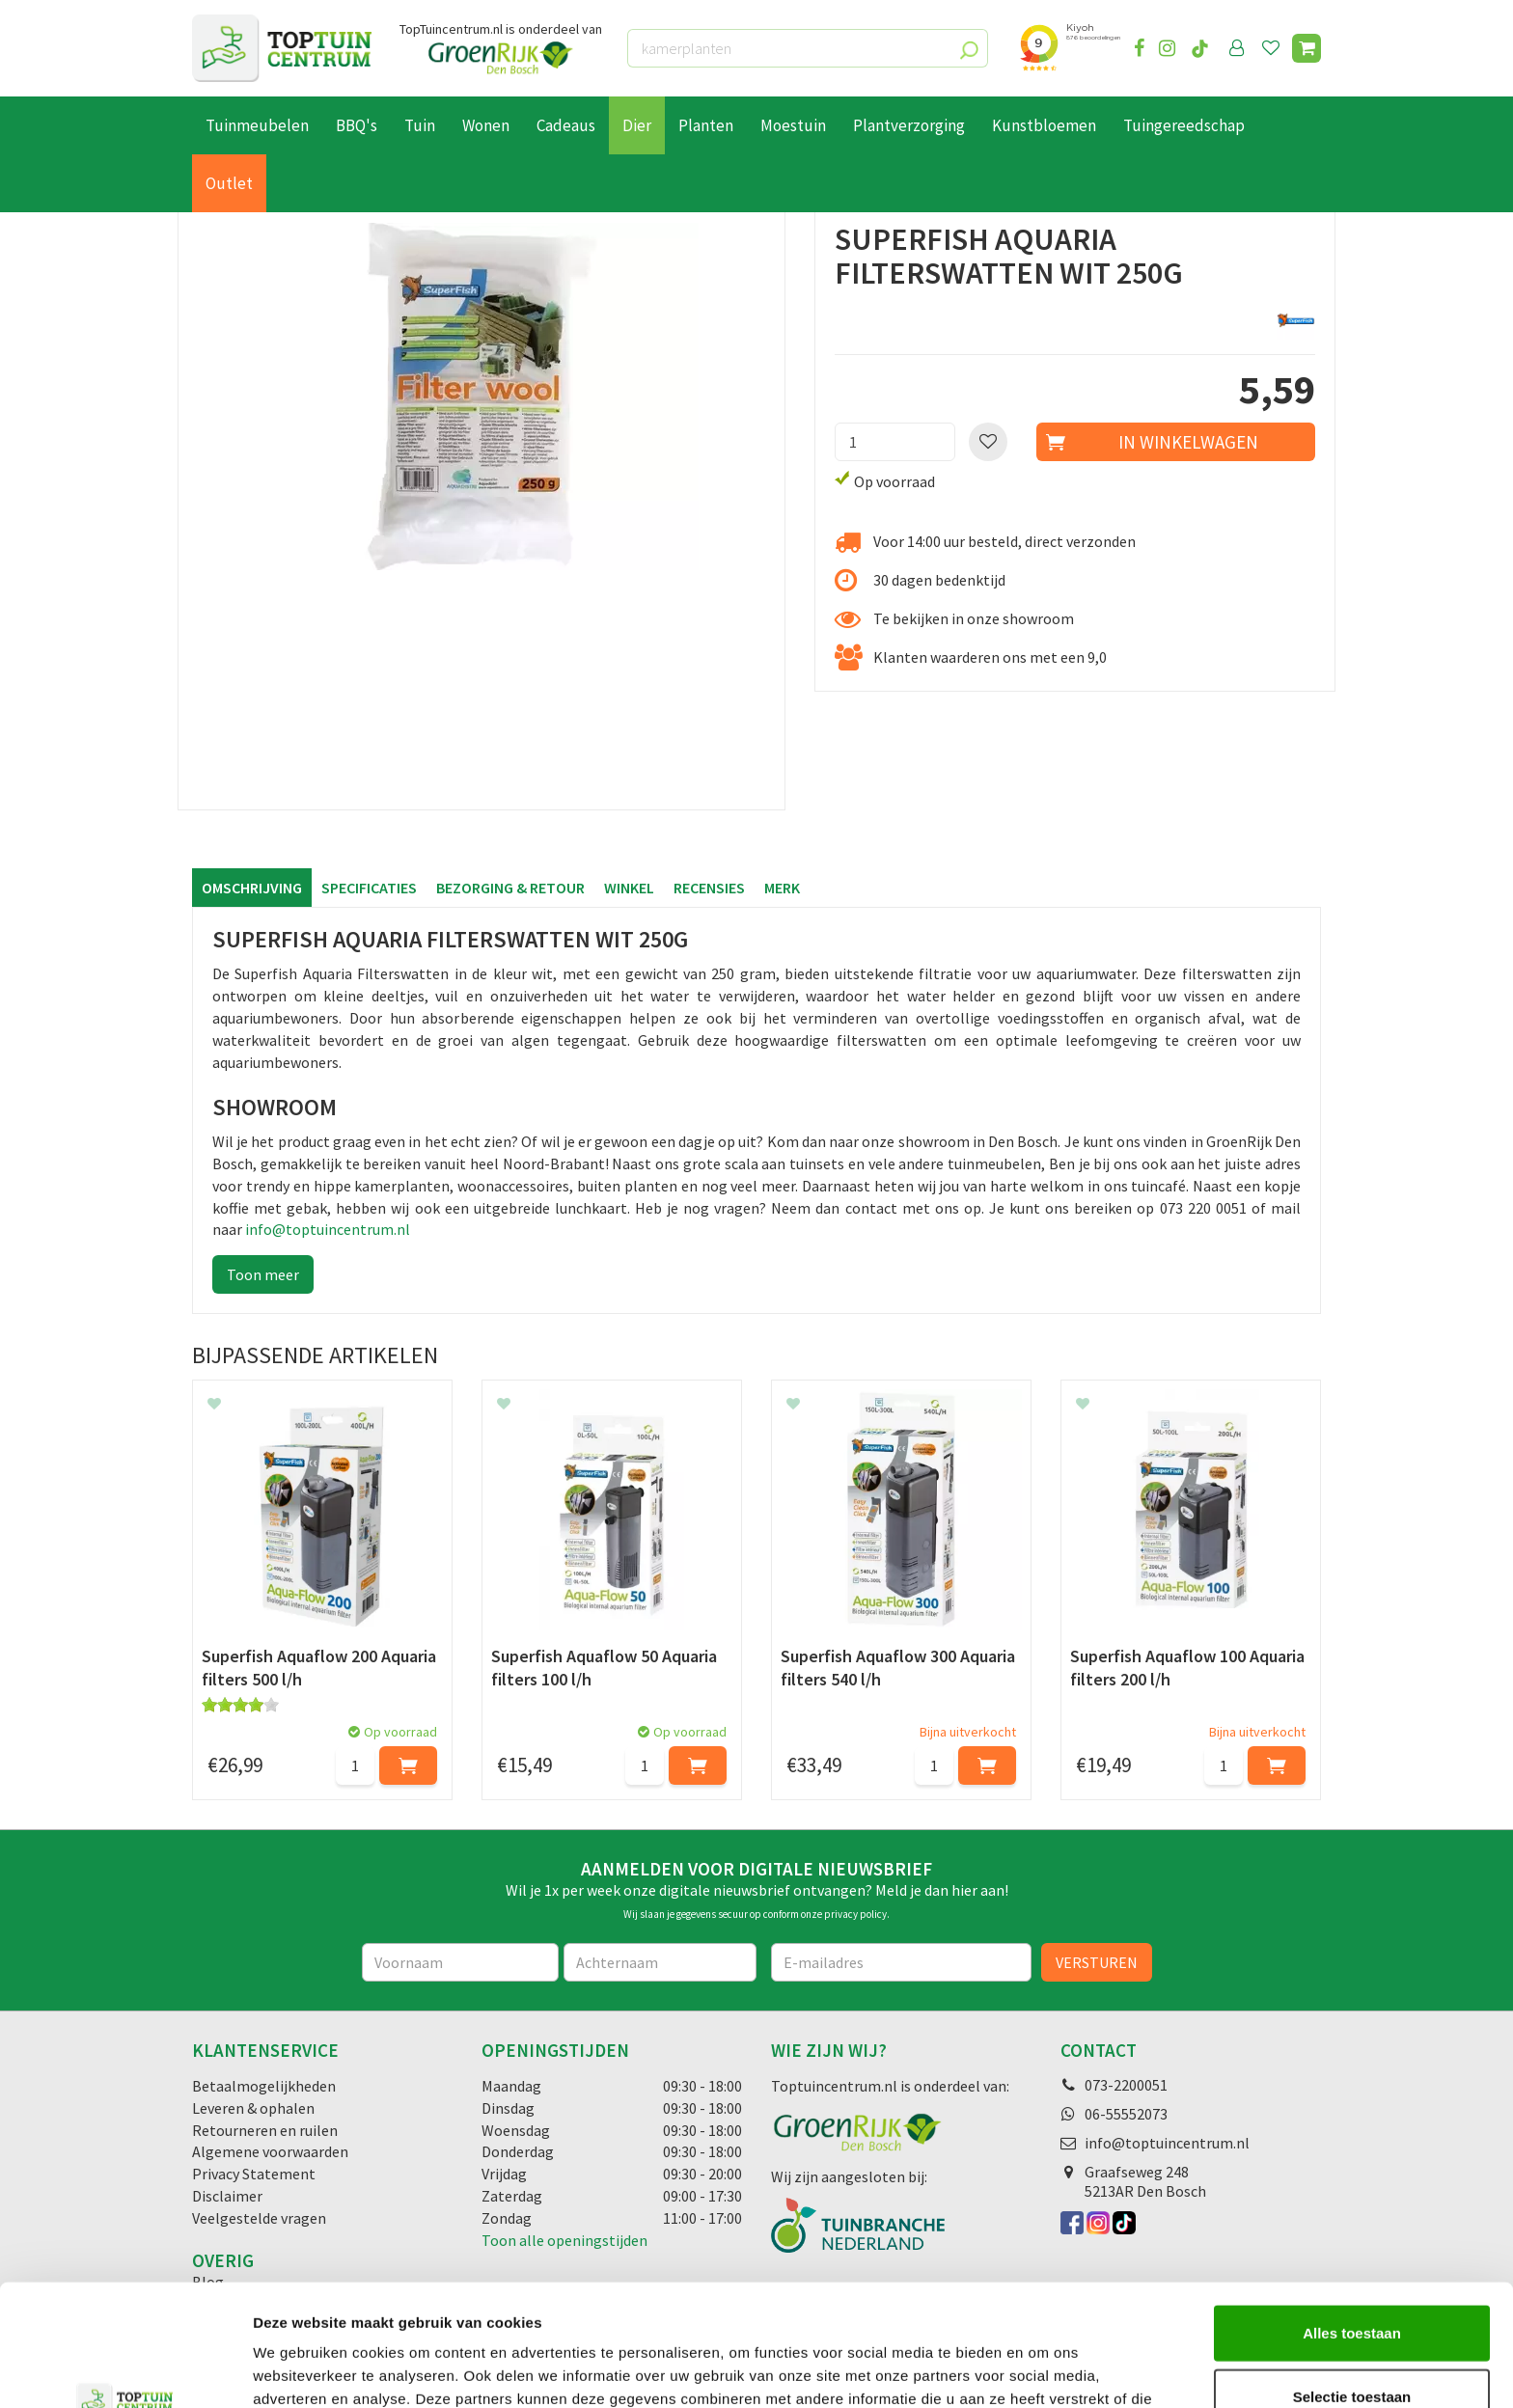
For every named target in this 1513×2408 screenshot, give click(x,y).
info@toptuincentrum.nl (327, 1229)
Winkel (629, 887)
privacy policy (855, 1914)
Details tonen (1042, 2370)
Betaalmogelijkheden (264, 2085)
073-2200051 (1126, 2084)
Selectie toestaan (1352, 2282)
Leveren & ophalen (253, 2108)
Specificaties (369, 887)
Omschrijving (252, 887)
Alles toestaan (1352, 2218)
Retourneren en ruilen (265, 2130)
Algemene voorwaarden (270, 2151)
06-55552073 (1126, 2113)
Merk (782, 887)
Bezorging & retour (510, 887)
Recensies (709, 887)
